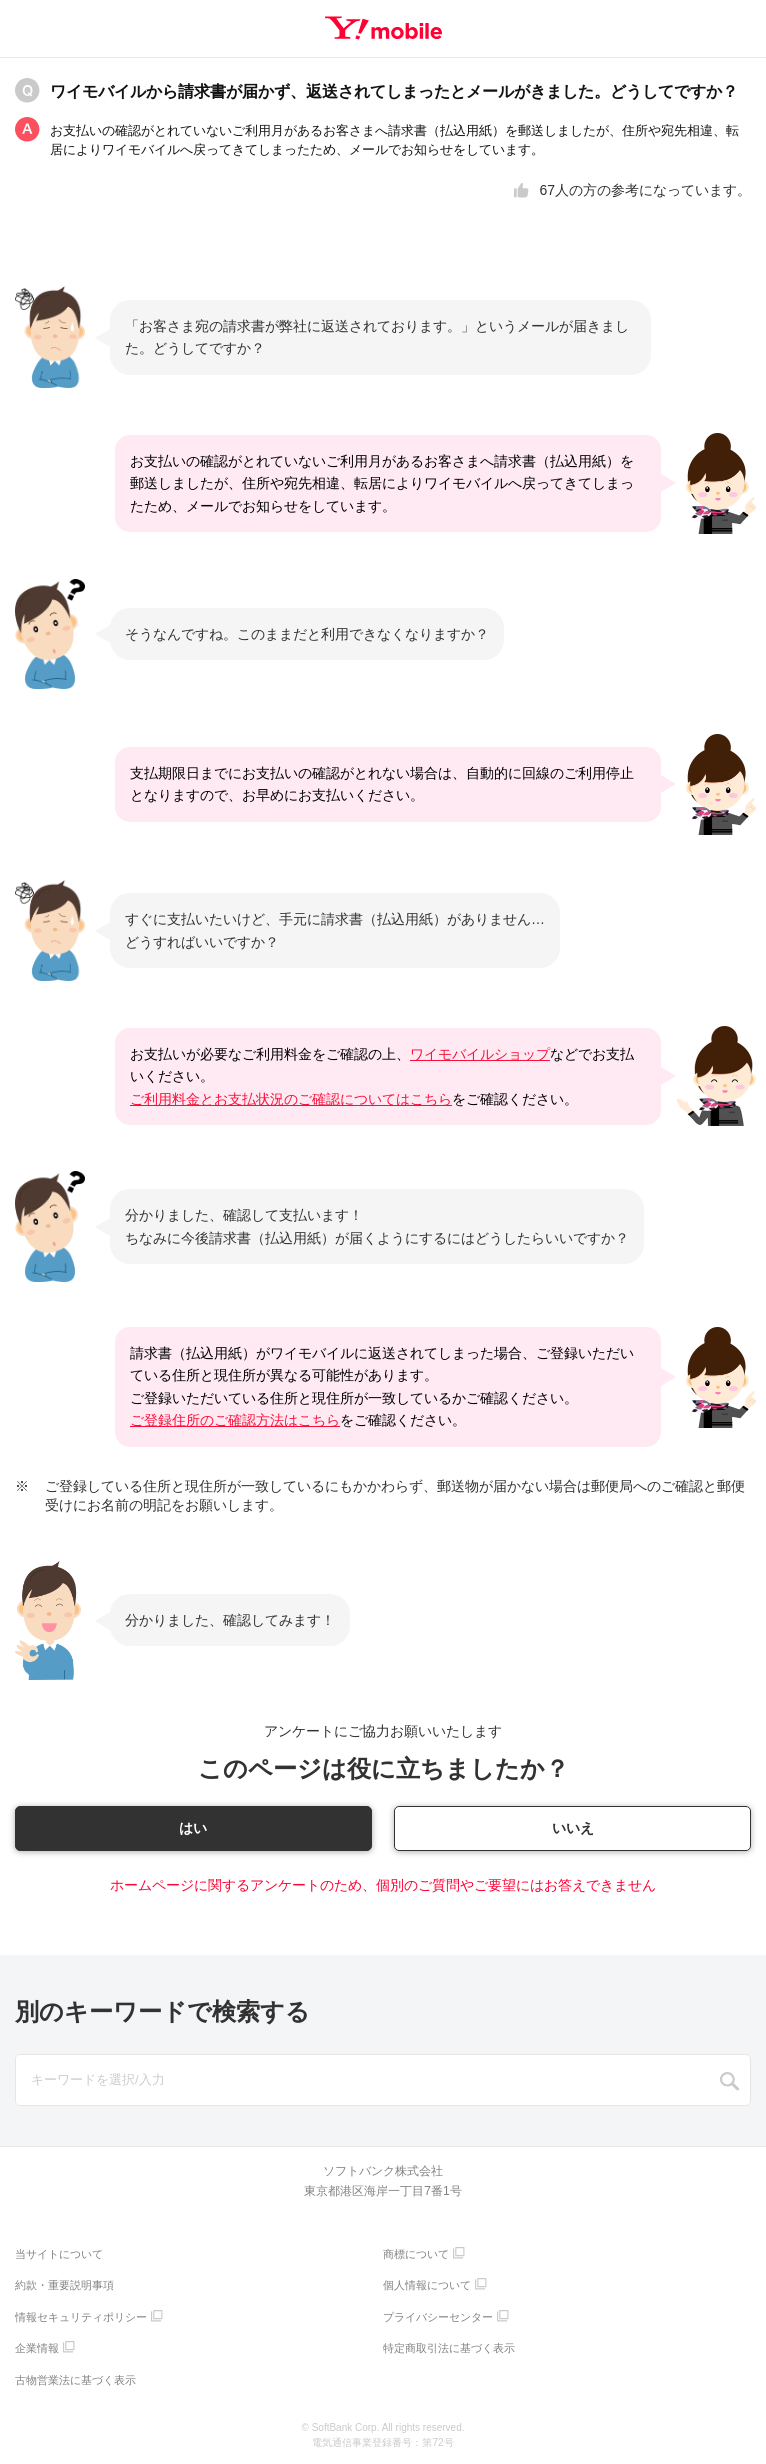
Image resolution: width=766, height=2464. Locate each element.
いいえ (573, 1828)
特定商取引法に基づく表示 (449, 2349)
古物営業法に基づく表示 (75, 2380)
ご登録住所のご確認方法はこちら (235, 1420)
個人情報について (427, 2286)
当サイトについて (59, 2254)
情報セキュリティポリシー (81, 2317)
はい (193, 1828)
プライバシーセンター (438, 2317)
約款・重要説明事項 (64, 2286)
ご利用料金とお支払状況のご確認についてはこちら (291, 1099)
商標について (416, 2254)
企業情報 (37, 2349)
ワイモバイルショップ (480, 1054)
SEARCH (730, 2082)
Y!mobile (383, 28)
